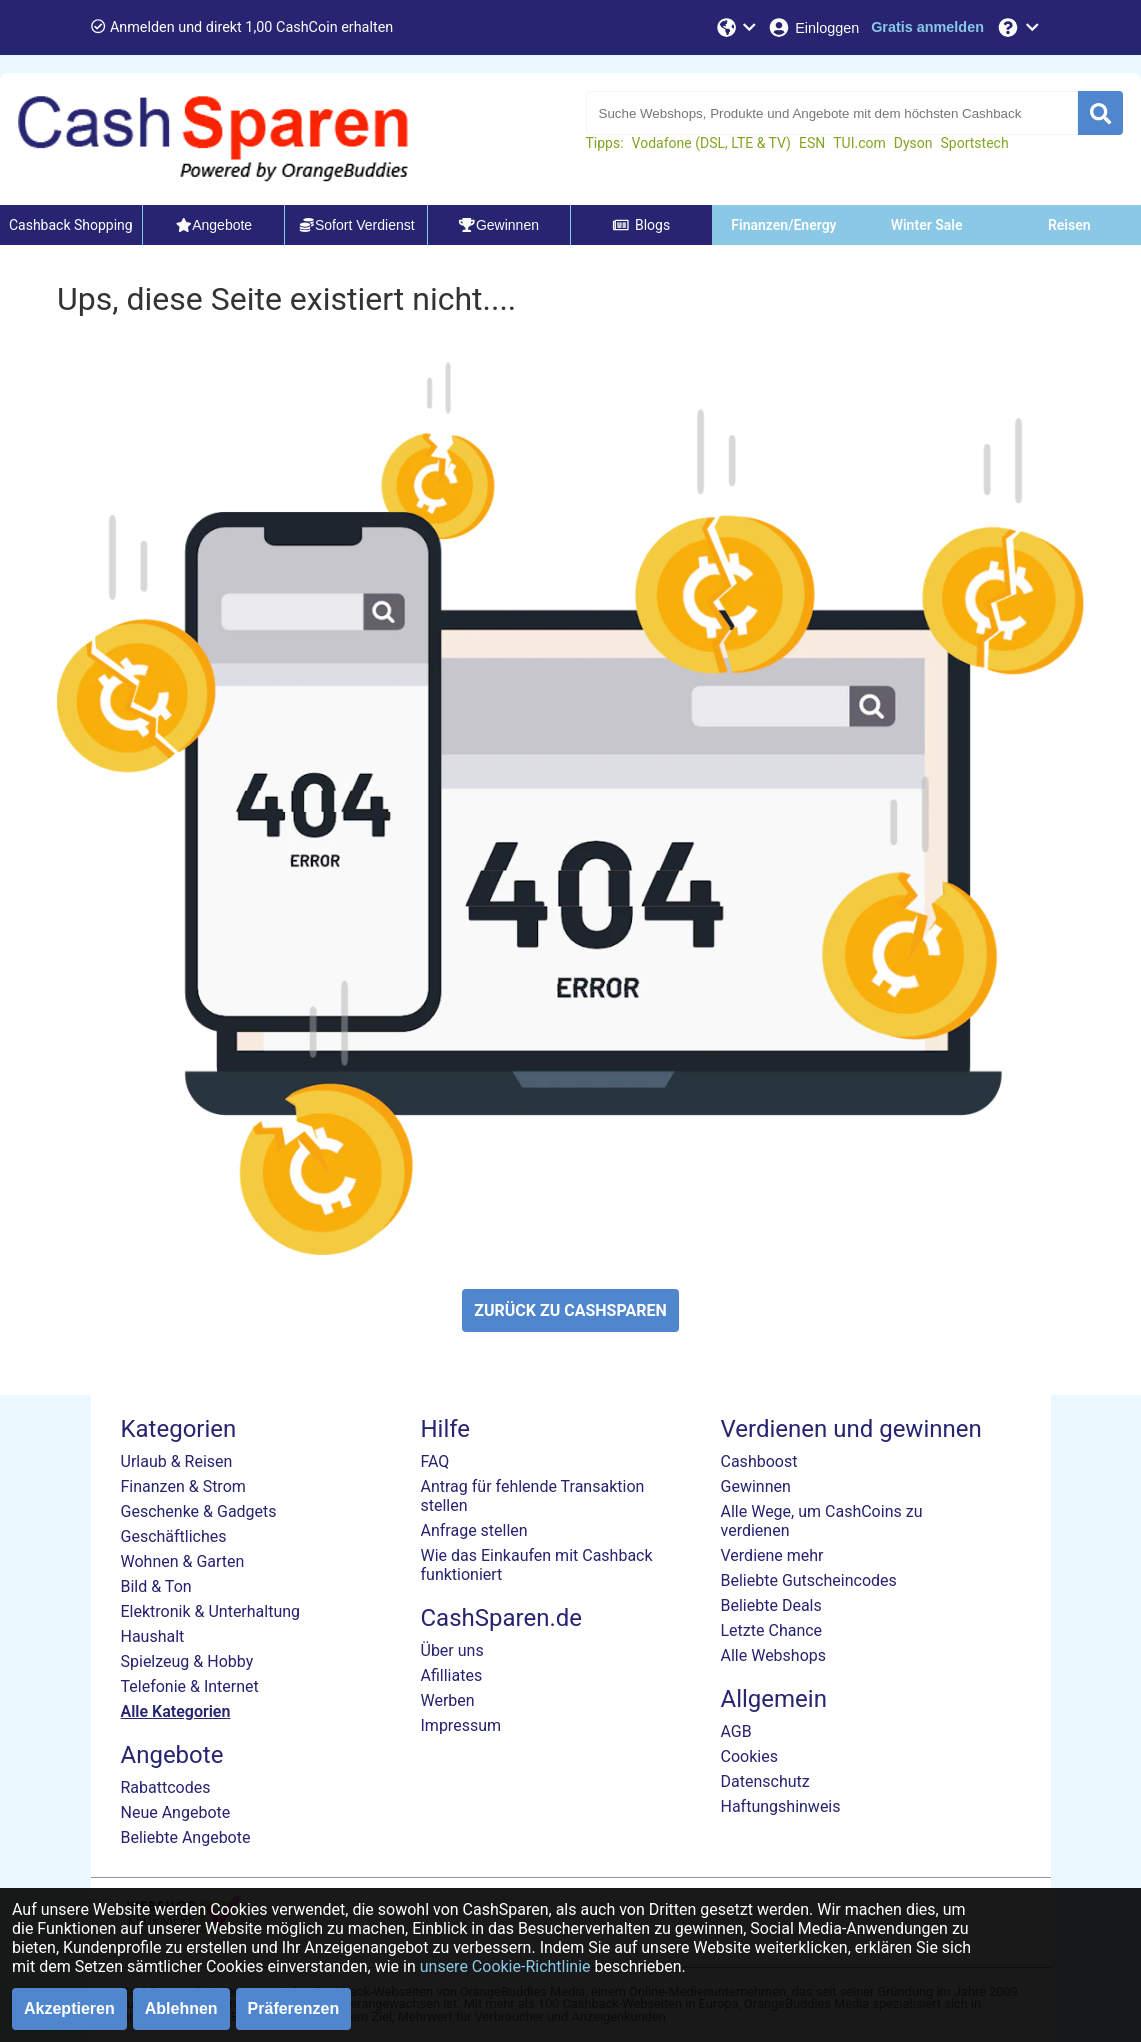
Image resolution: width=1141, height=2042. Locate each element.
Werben (448, 1700)
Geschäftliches (174, 1536)
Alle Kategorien (176, 1711)
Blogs (641, 225)
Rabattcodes (166, 1787)
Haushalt (153, 1636)
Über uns (452, 1650)
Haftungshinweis (781, 1806)
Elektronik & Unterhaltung (211, 1611)
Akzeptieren (69, 2008)
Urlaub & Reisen (177, 1461)
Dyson (913, 143)
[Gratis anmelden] (927, 27)
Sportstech (975, 143)
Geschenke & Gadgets (199, 1511)
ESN (812, 143)
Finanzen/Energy (783, 225)
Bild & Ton (156, 1586)
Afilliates (452, 1675)
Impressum (461, 1725)
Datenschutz (765, 1781)
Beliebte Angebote (186, 1837)
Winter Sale (927, 225)
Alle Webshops (774, 1655)
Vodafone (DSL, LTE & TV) (711, 143)
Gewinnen (756, 1486)
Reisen (1069, 225)
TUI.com (859, 143)
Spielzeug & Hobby (187, 1661)
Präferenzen (294, 2008)
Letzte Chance (772, 1630)
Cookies (749, 1756)
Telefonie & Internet (190, 1686)
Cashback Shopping (71, 225)
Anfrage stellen (474, 1530)
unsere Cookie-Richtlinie (505, 1966)
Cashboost (759, 1461)
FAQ (435, 1461)
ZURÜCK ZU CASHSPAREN (570, 1310)
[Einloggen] (813, 27)
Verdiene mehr (772, 1555)
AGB (736, 1731)
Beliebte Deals (771, 1605)
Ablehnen (181, 2008)
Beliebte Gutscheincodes (809, 1580)
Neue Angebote (176, 1812)
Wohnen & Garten (183, 1561)
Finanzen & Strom (183, 1486)
